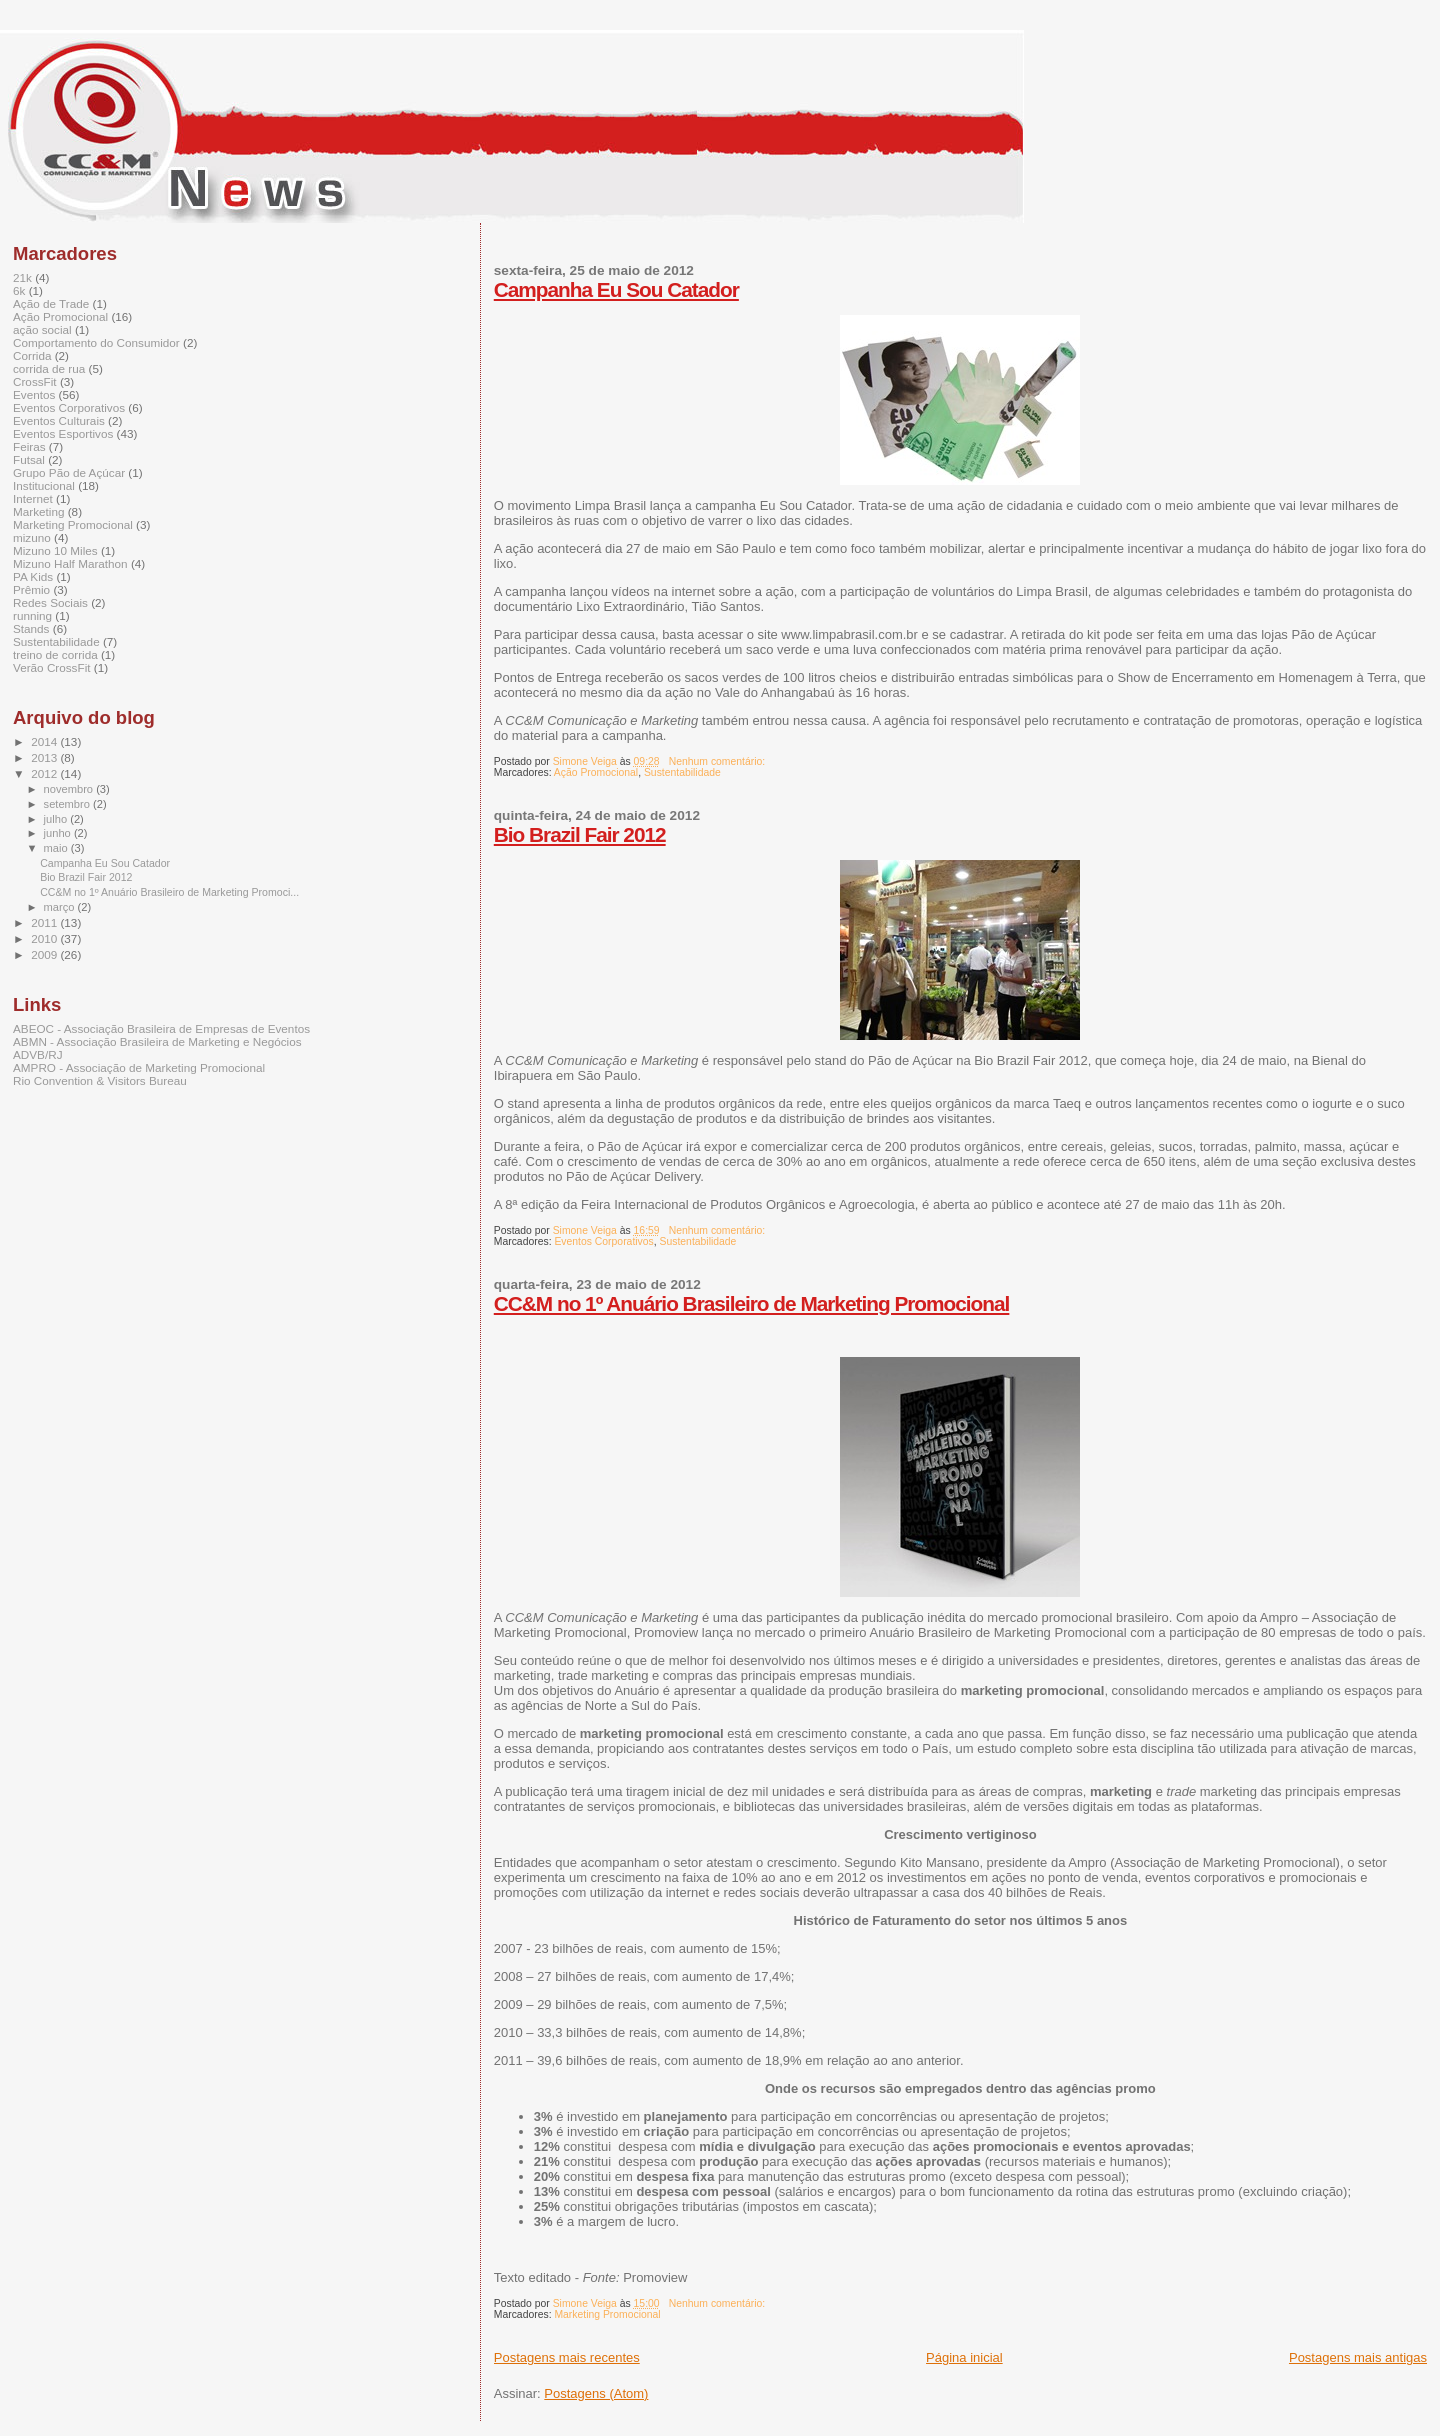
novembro (70, 789)
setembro (68, 804)
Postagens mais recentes (567, 2357)
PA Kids (33, 576)
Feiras (29, 446)
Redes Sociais (50, 602)
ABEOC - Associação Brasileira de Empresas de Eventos (161, 1028)
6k (19, 290)
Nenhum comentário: (718, 761)
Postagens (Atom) (596, 2393)
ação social (42, 329)
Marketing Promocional (607, 2314)
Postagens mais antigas (1358, 2357)
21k (22, 277)
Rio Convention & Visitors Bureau (100, 1080)
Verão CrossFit (52, 667)
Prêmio (31, 589)
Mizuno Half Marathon (70, 563)
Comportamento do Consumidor (96, 342)
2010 (45, 938)
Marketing (38, 511)
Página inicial (964, 2357)
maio (57, 848)
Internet (33, 498)
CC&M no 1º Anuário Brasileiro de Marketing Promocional (752, 1303)
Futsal (29, 459)
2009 (45, 954)
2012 (45, 773)
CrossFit (35, 381)
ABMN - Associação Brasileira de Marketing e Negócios (157, 1041)
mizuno (32, 537)
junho (59, 833)
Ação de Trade (51, 303)
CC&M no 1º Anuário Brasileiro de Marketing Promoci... (169, 892)
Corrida (32, 355)
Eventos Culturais (59, 420)
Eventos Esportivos (63, 433)
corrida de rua (49, 368)
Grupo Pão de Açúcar (69, 472)
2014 (45, 741)
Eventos (34, 394)
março (61, 907)
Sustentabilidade (682, 772)
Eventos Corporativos (603, 1241)
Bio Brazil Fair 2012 (580, 834)
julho (57, 819)
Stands (31, 628)
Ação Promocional (596, 772)
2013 (45, 757)
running (32, 615)
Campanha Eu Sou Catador (616, 289)
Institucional (44, 485)
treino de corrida (55, 654)
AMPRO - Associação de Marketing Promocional (139, 1067)
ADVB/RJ (38, 1054)
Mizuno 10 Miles (55, 550)
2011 (45, 922)
